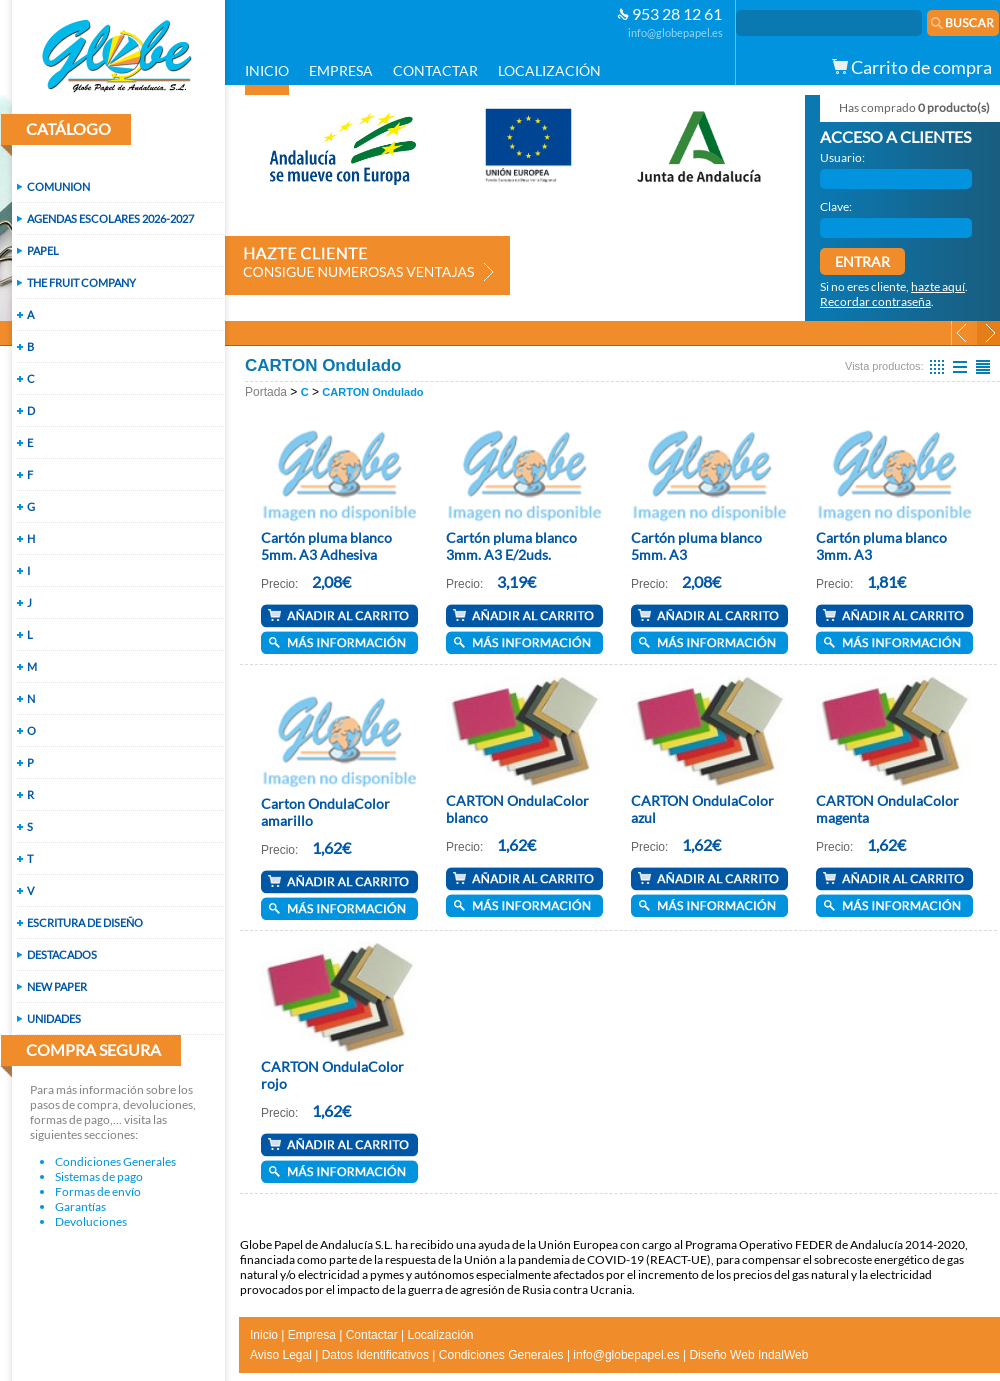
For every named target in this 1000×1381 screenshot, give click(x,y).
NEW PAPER (57, 986)
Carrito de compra (912, 67)
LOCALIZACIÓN (549, 70)
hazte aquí (938, 286)
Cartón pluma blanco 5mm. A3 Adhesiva (326, 546)
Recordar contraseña (875, 301)
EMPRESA (341, 70)
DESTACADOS (62, 954)
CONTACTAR (435, 70)
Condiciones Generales (115, 1161)
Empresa (312, 1335)
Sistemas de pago (99, 1176)
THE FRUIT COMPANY (81, 282)
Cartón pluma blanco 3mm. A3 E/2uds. (511, 546)
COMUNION (58, 186)
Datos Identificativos (375, 1355)
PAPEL (43, 250)
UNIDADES (54, 1018)
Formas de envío (98, 1191)
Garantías (80, 1206)
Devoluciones (91, 1221)
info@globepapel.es (675, 32)
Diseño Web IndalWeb (748, 1355)
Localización (440, 1335)
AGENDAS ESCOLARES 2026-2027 (110, 218)
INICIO (267, 70)
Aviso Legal (281, 1355)
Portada (266, 392)
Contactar (372, 1335)
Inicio (264, 1335)
